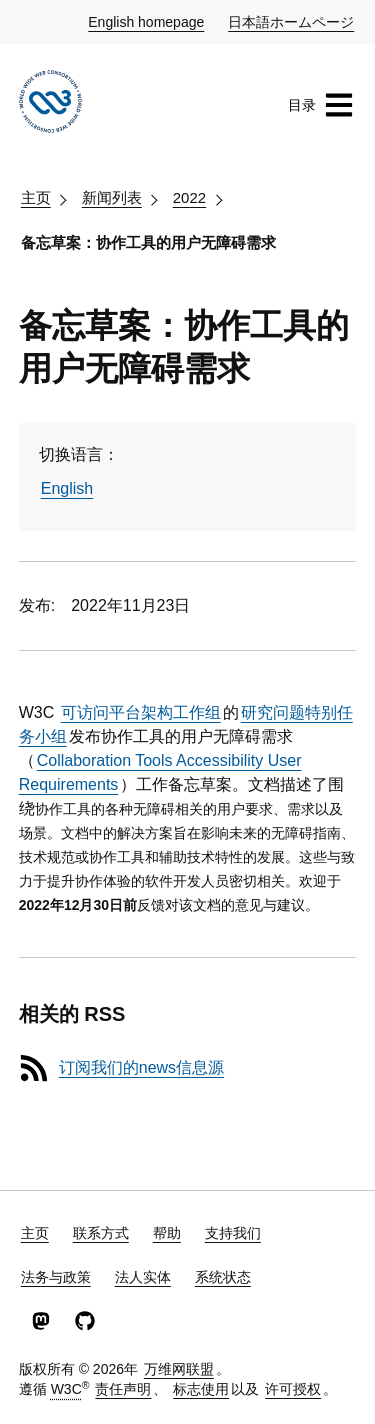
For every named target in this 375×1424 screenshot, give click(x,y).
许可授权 (293, 1389)
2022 (189, 197)
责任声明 (123, 1389)
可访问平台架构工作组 (141, 712)
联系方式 (101, 1233)
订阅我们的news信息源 (141, 1067)
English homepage (147, 21)
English (67, 488)
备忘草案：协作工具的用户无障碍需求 (148, 242)
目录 (321, 105)
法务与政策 (56, 1277)
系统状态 (223, 1277)
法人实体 (143, 1277)
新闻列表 (112, 197)
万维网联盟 (179, 1369)
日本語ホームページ (292, 21)
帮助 (167, 1233)
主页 (36, 197)
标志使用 (201, 1389)
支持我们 (233, 1233)
